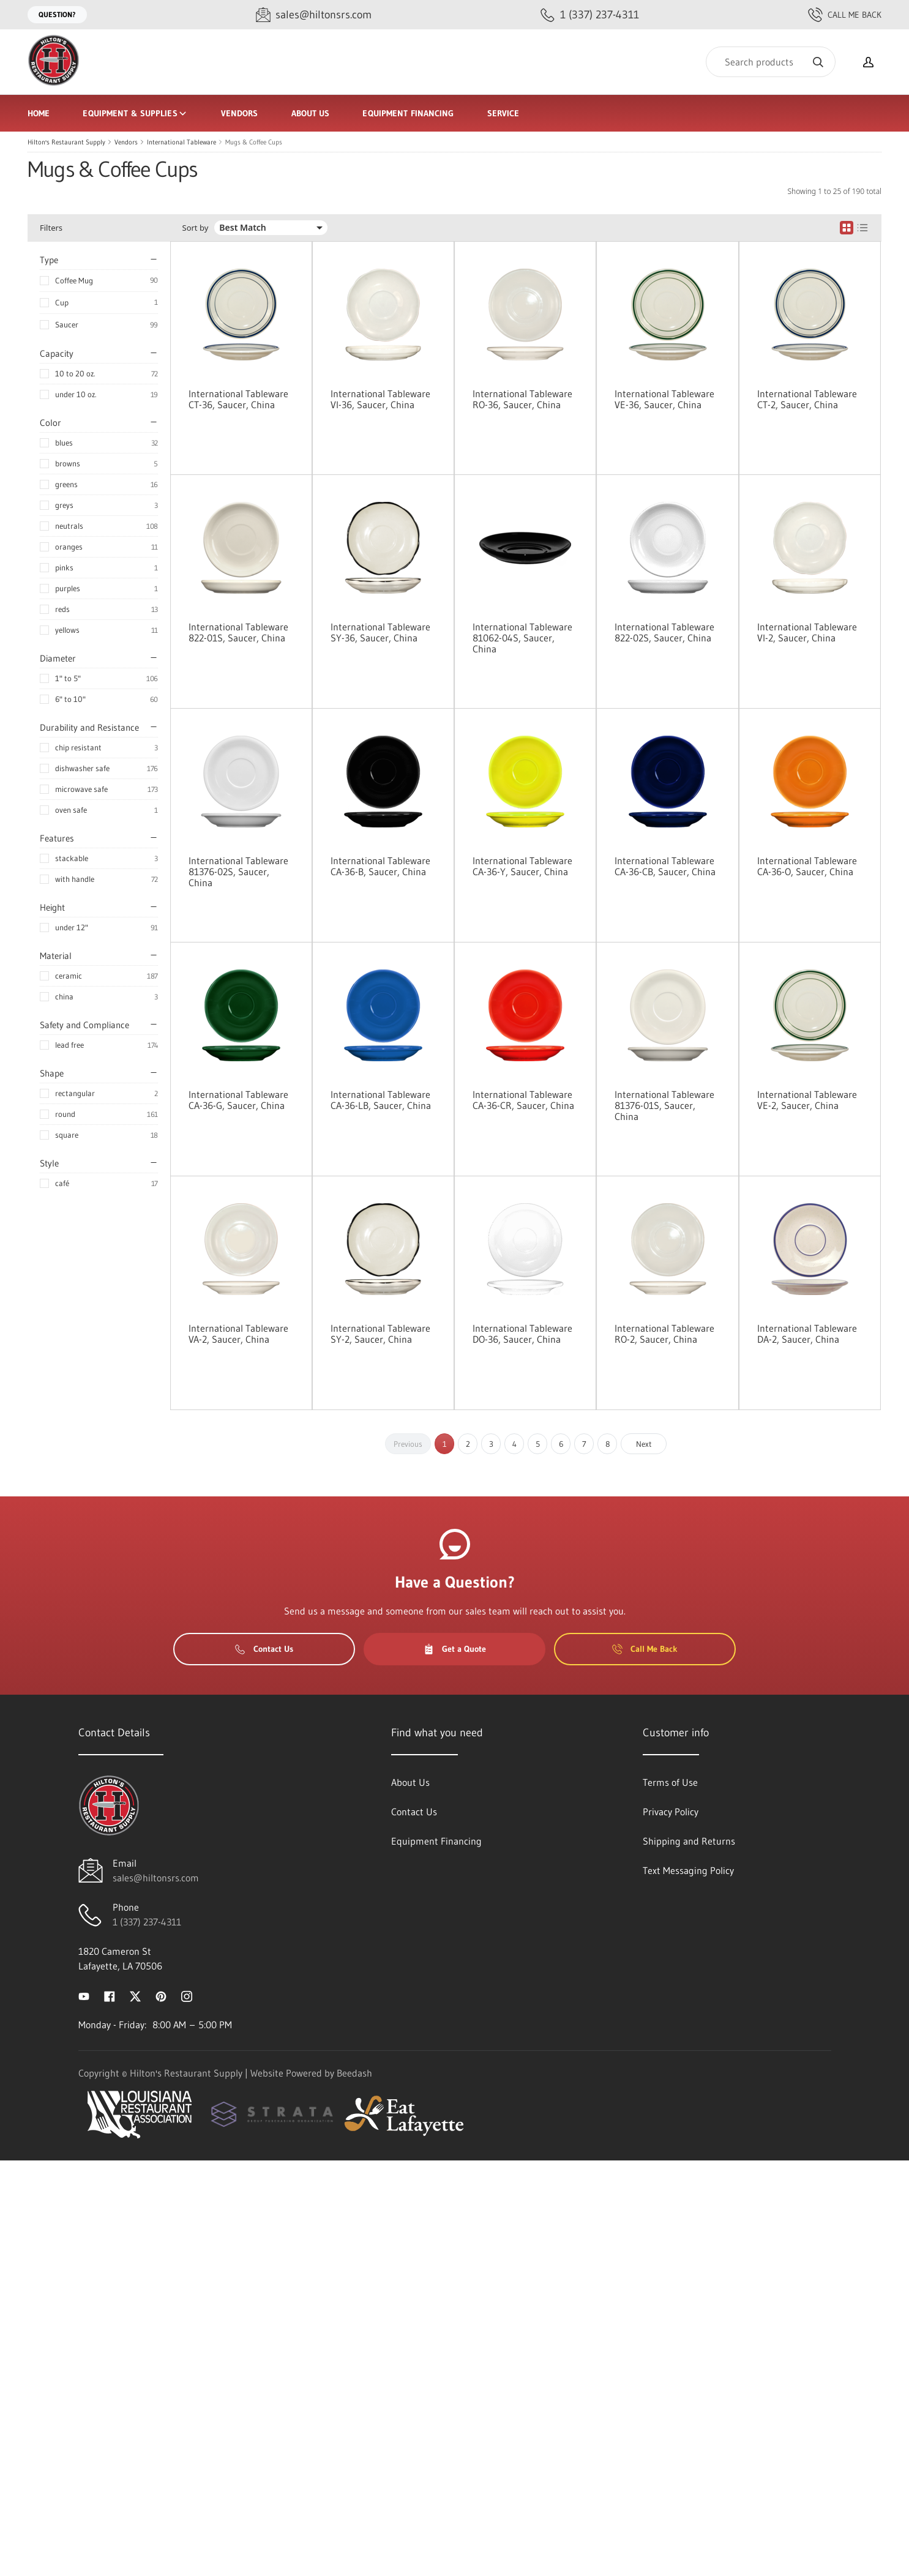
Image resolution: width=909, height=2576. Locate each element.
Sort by (195, 228)
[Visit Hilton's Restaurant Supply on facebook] (109, 1995)
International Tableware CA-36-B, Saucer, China (380, 866)
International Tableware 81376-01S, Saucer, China (664, 1105)
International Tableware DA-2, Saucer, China (807, 1334)
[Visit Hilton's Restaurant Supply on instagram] (186, 1995)
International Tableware (181, 142)
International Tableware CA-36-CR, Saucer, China (523, 1100)
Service (503, 113)
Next (644, 1444)
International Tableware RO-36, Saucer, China (522, 399)
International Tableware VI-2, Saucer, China (807, 632)
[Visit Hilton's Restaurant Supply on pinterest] (160, 1995)
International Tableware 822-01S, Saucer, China (238, 632)
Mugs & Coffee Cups (253, 142)
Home (39, 113)
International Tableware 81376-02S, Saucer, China (238, 871)
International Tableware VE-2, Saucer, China (807, 1100)
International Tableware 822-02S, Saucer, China (664, 632)
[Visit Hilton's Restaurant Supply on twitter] (135, 1995)
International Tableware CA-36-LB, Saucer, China (381, 1100)
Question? (57, 14)
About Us (310, 113)
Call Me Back (844, 14)
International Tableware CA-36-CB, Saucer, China (665, 866)
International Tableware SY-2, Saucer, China (380, 1334)
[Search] (771, 62)
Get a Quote (455, 1648)
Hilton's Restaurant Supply (66, 142)
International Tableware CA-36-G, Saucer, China (238, 1100)
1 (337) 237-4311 (147, 1922)
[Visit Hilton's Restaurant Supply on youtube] (83, 1995)
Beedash (354, 2073)
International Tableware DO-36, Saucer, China (522, 1334)
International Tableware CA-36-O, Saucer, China (807, 866)
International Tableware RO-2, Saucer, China (664, 1334)
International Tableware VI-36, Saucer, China (380, 399)
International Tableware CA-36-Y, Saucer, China (522, 866)
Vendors (239, 113)
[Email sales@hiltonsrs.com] (314, 15)
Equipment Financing (408, 113)
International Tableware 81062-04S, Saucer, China (522, 637)
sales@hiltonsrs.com (156, 1878)
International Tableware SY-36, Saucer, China (380, 632)
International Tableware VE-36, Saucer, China (664, 399)
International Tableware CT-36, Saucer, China (238, 399)
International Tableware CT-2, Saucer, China (807, 399)
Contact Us (264, 1648)
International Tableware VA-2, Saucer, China (238, 1334)
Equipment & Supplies (135, 113)
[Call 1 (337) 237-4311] (590, 15)
